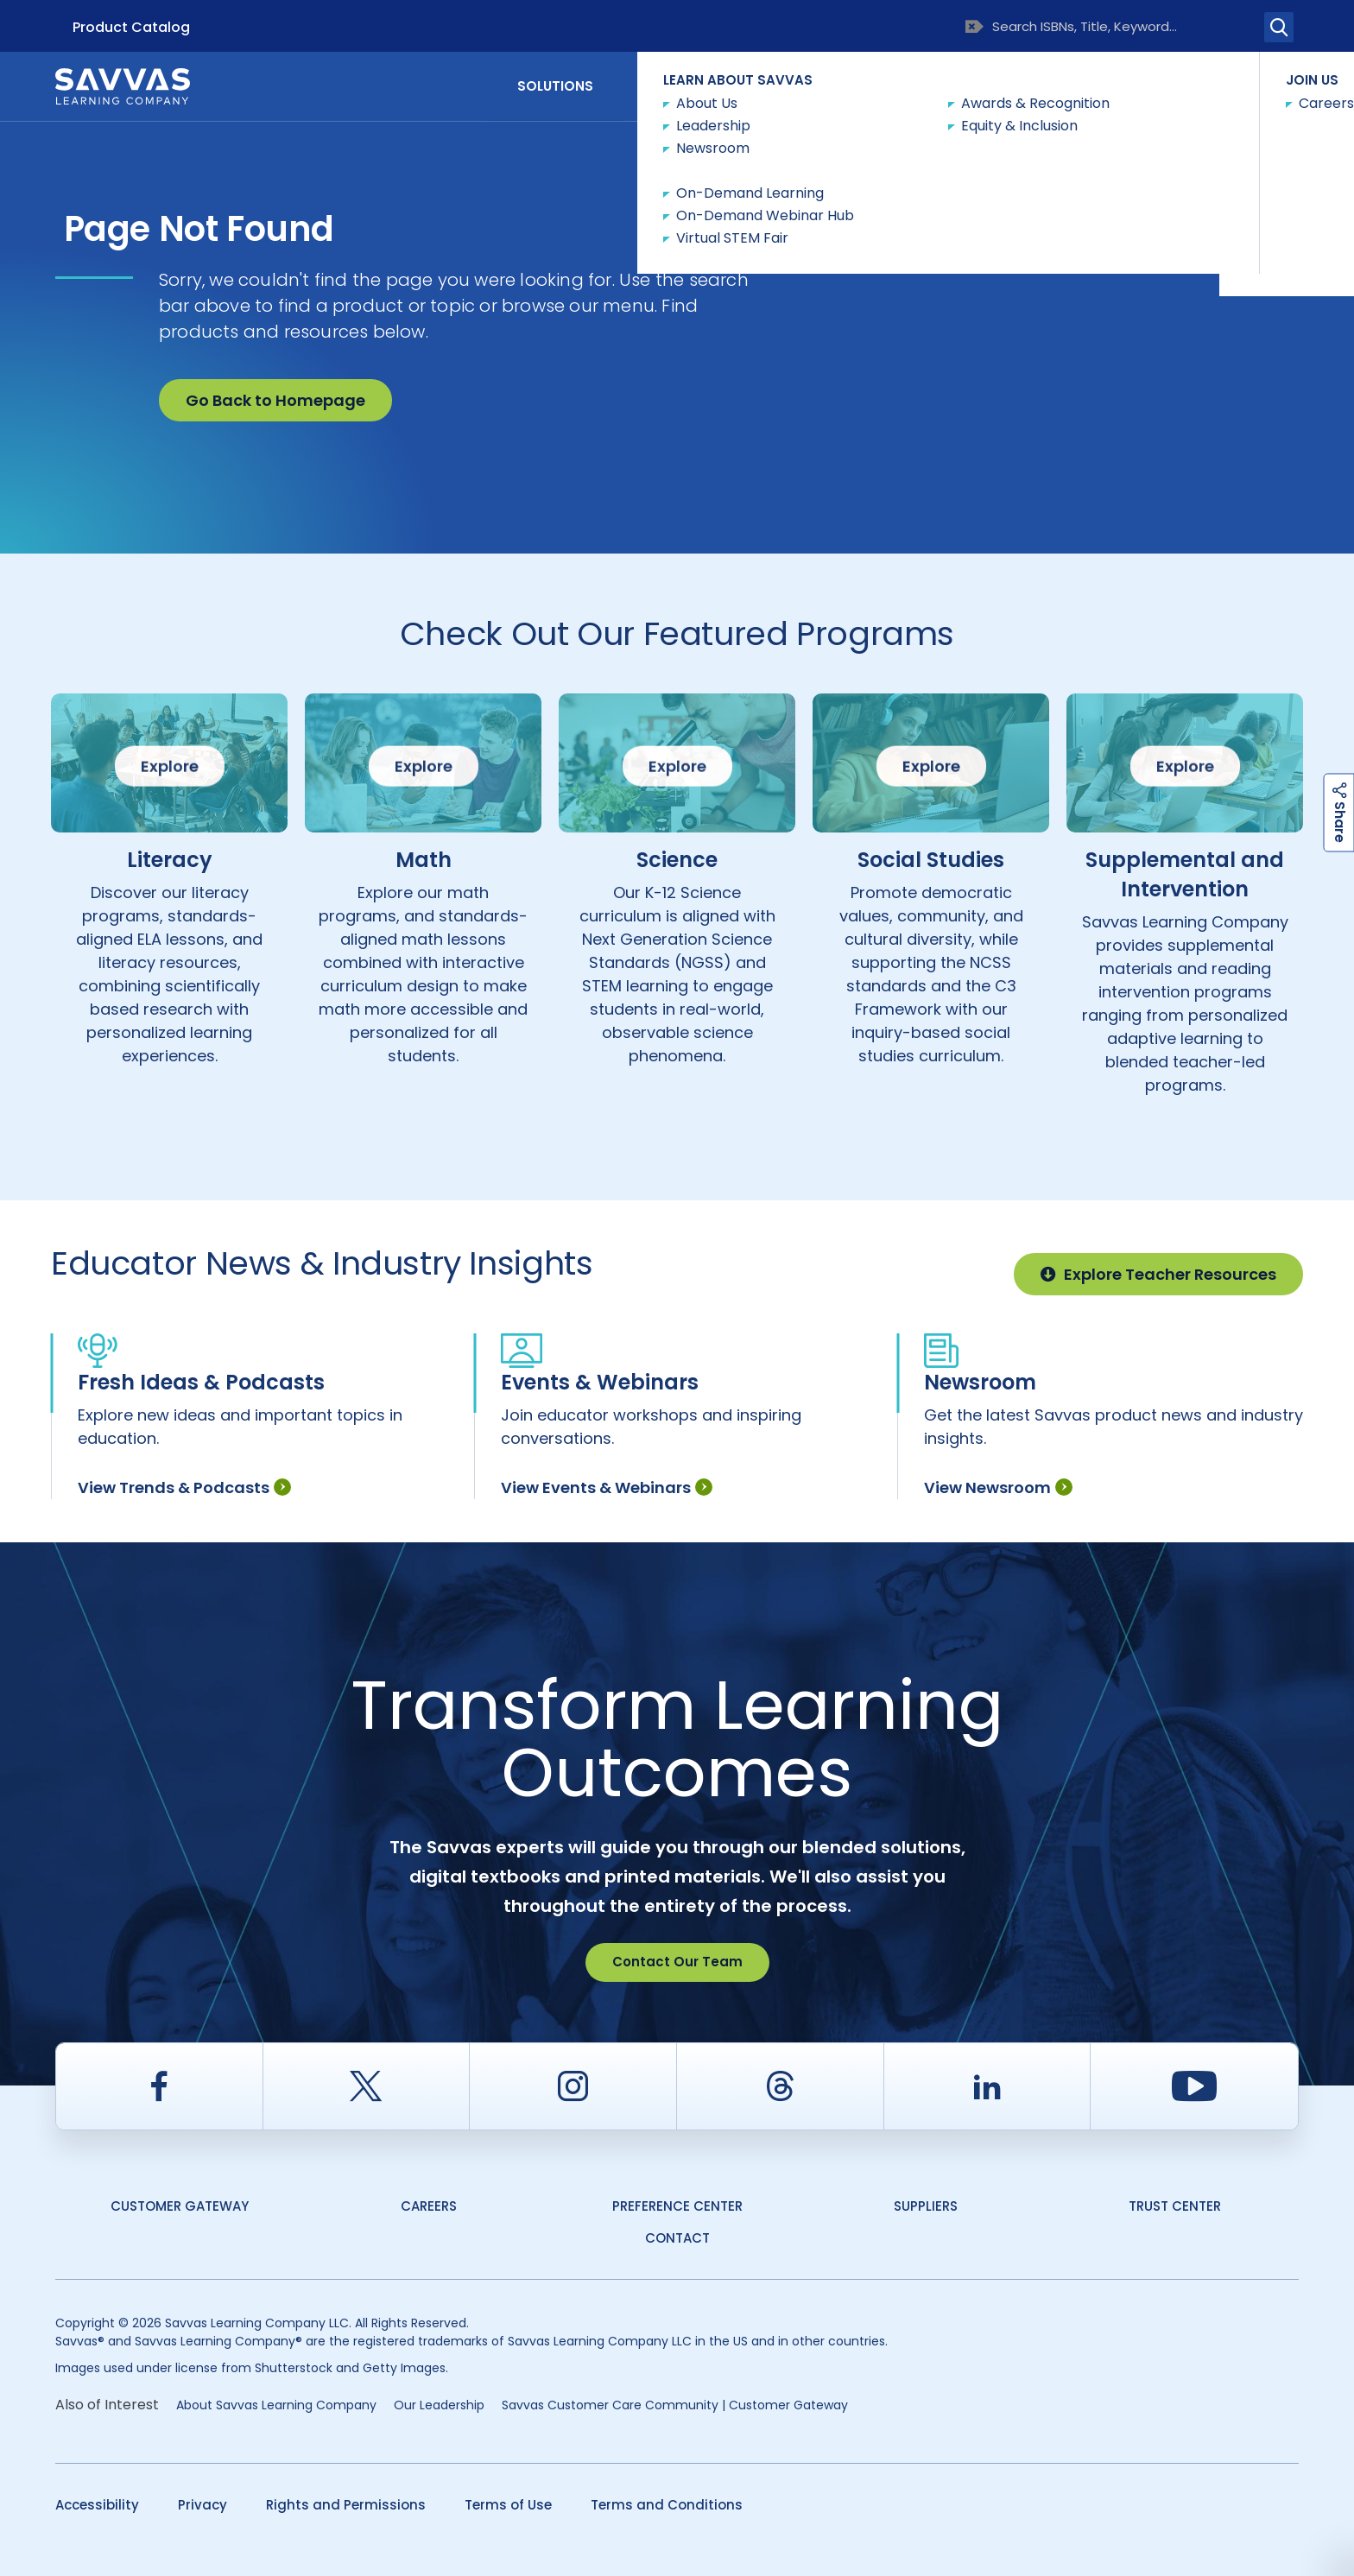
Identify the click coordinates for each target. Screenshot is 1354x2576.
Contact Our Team (677, 1962)
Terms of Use (508, 2505)
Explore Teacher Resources (1158, 1274)
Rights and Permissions (346, 2505)
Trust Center (1175, 2206)
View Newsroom (998, 1487)
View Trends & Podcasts (184, 1487)
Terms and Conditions (667, 2505)
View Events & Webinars (606, 1487)
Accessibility (97, 2505)
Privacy (202, 2505)
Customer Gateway (180, 2206)
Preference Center (677, 2206)
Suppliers (926, 2206)
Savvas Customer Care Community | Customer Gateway (675, 2405)
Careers (429, 2206)
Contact (1226, 85)
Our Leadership (439, 2405)
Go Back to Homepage (275, 400)
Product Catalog (131, 27)
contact (677, 2238)
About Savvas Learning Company (276, 2405)
